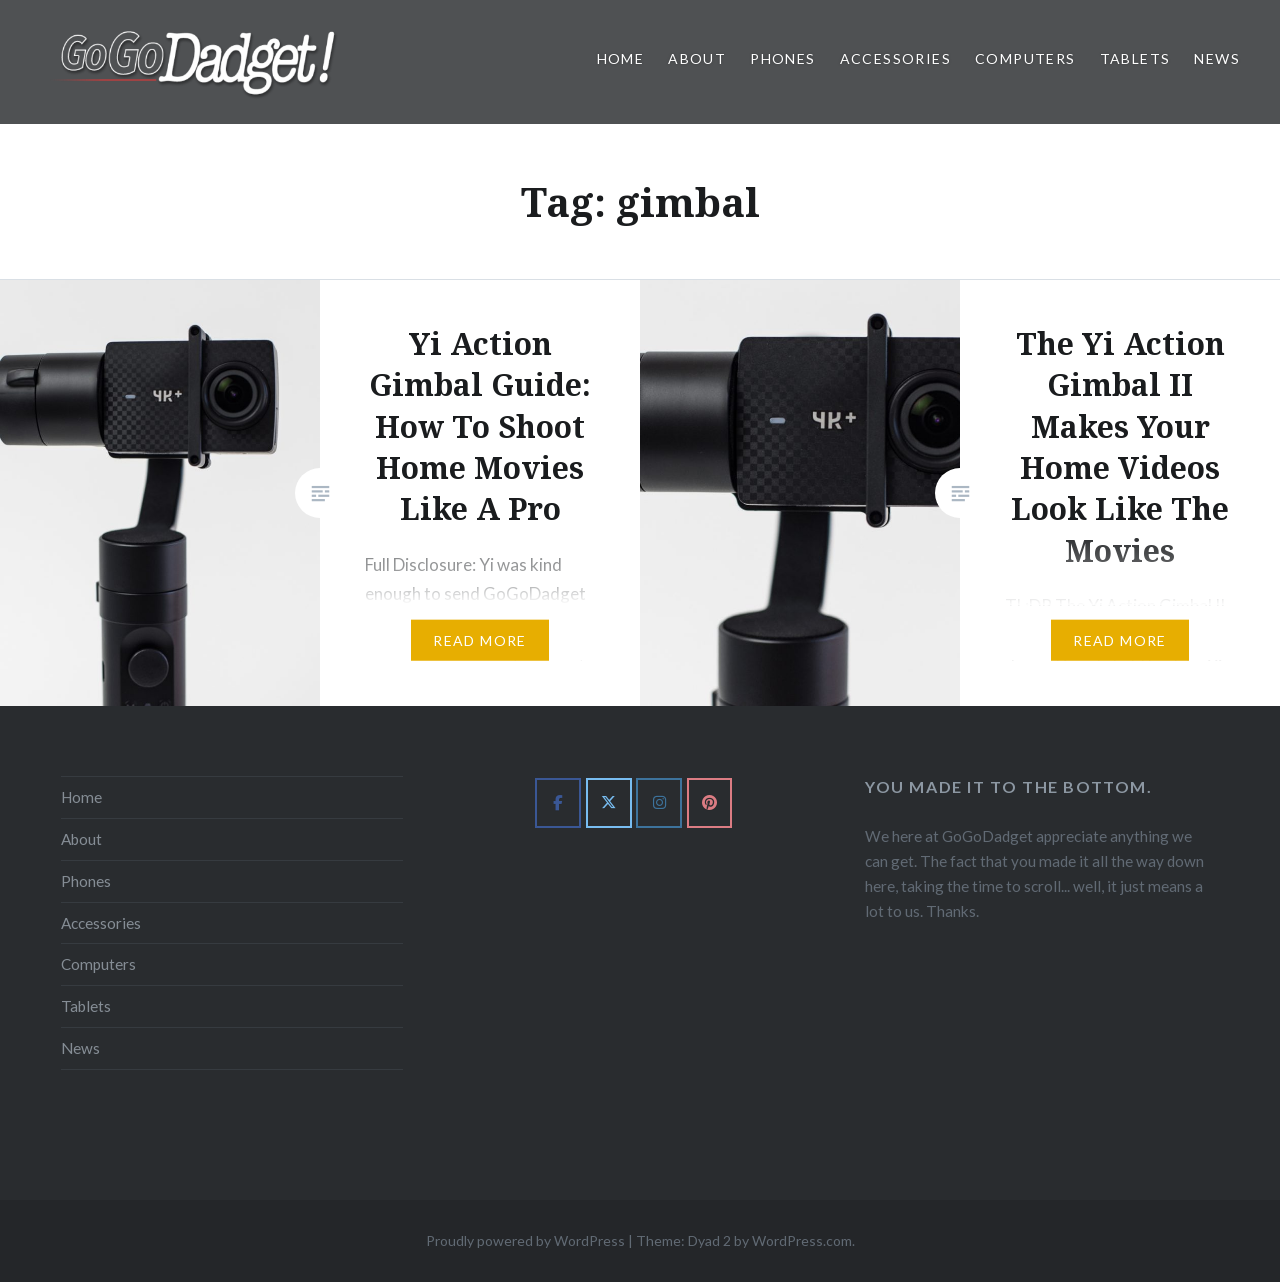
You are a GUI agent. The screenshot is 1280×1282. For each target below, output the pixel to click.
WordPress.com (802, 1240)
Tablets (1135, 58)
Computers (1025, 58)
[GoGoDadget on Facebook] (558, 803)
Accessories (895, 58)
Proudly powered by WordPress (525, 1240)
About (697, 58)
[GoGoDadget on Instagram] (659, 803)
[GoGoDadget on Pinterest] (710, 803)
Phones (782, 58)
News (1217, 58)
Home (621, 58)
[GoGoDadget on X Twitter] (609, 803)
